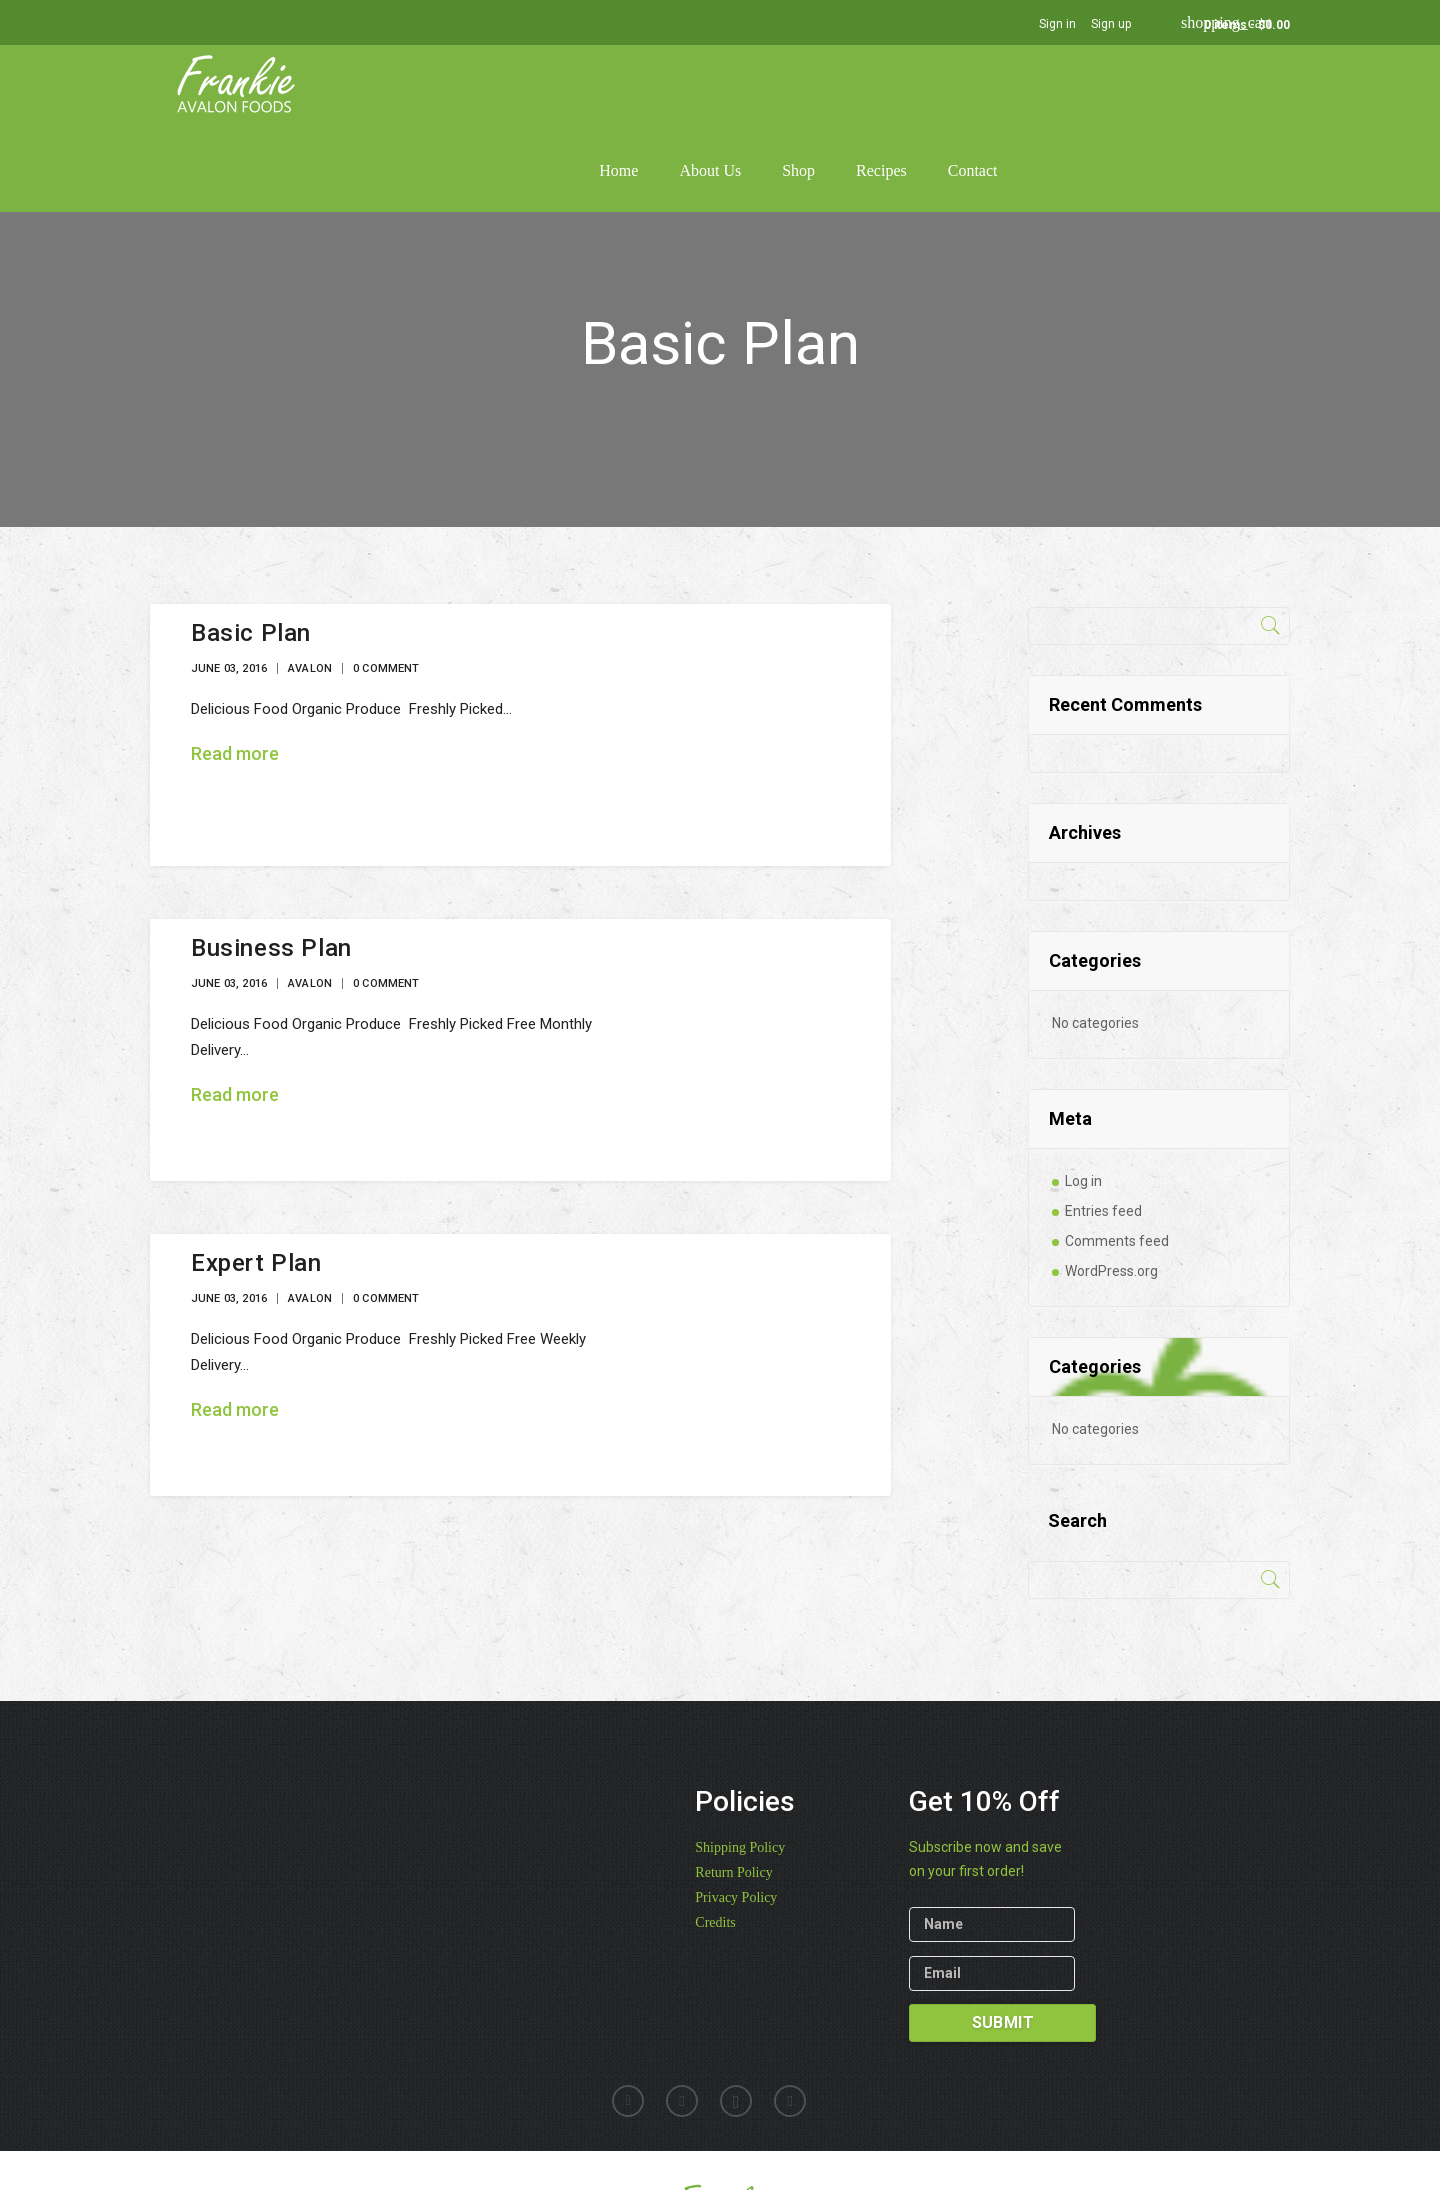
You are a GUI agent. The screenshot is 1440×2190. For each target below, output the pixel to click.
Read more (235, 668)
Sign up (1111, 24)
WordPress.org (1111, 1186)
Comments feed (1117, 1156)
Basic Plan (251, 548)
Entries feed (1103, 1126)
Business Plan (271, 863)
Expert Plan (256, 1178)
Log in (1083, 1096)
